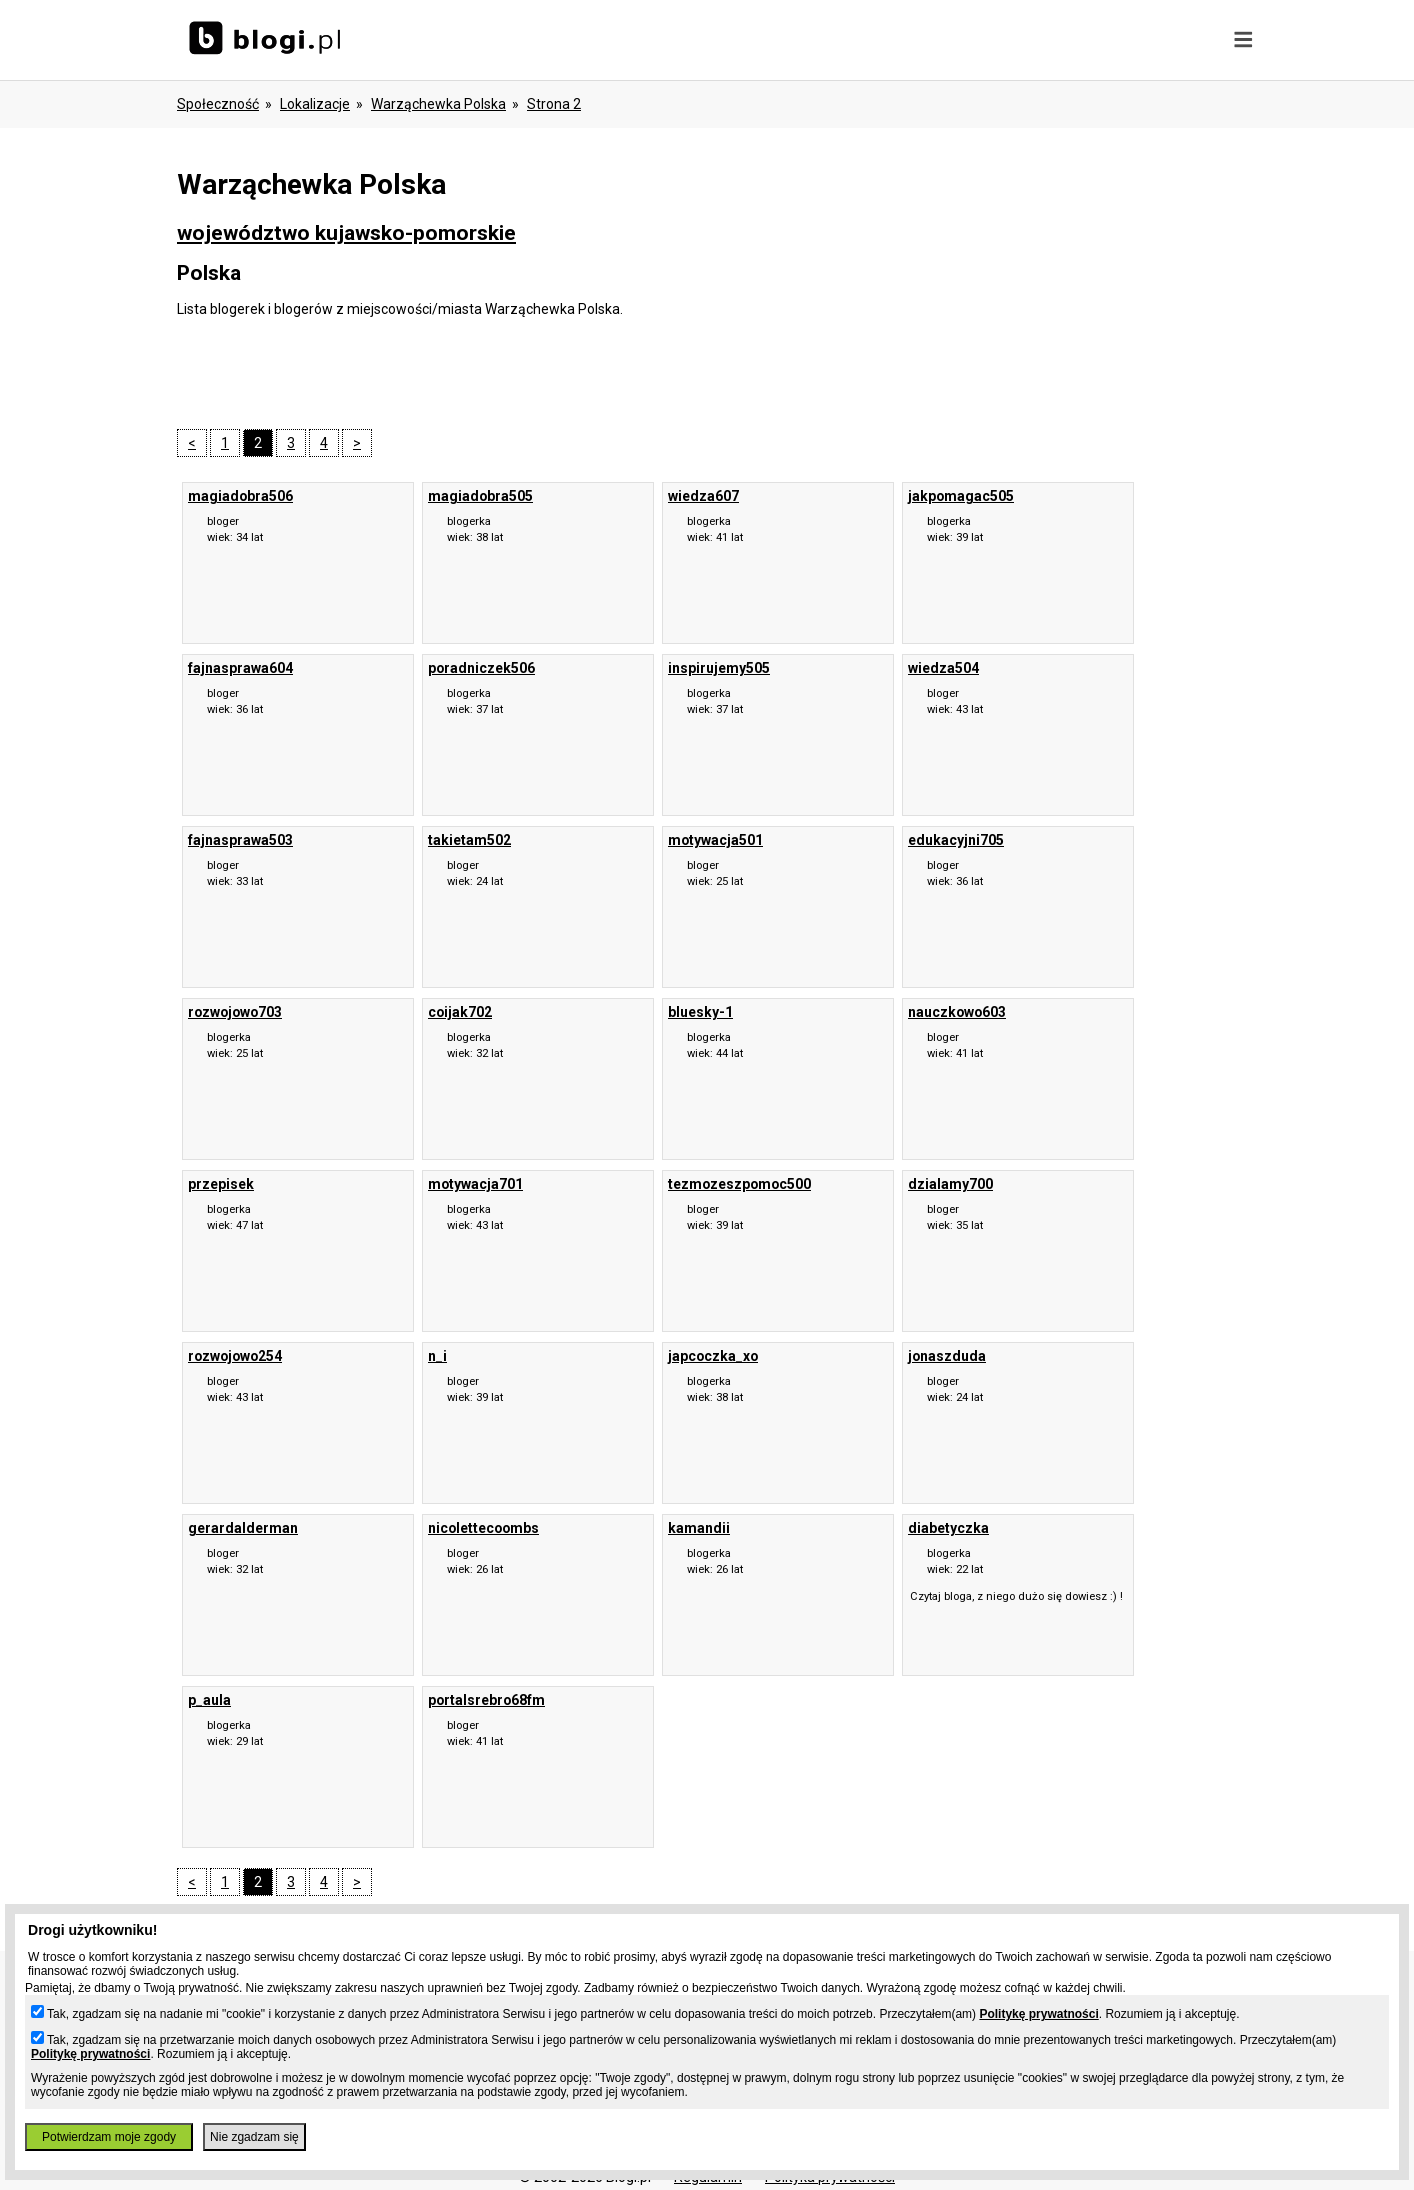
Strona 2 (554, 104)
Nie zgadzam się (254, 2137)
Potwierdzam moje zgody (109, 2137)
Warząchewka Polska (438, 104)
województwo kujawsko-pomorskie (346, 233)
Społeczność (218, 104)
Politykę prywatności (1038, 2014)
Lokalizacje (315, 104)
